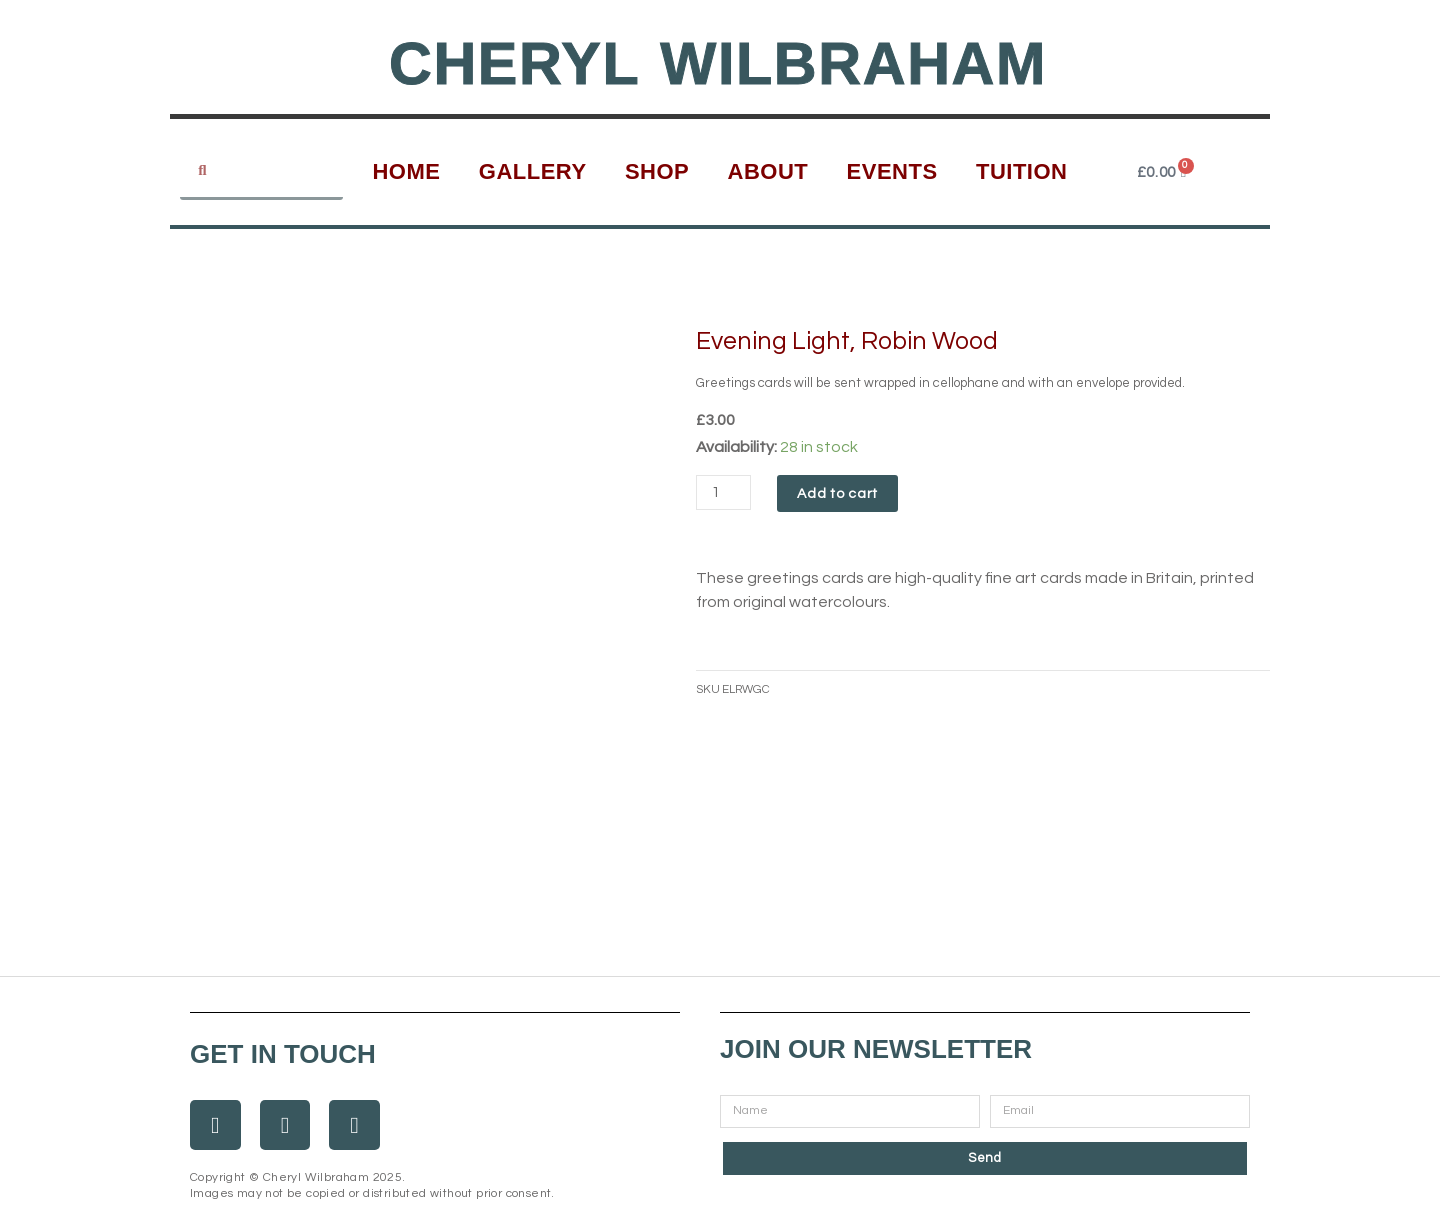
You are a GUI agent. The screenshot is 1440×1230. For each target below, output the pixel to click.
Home (406, 171)
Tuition (1022, 171)
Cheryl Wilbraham (718, 62)
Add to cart (840, 494)
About (768, 171)
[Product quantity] (725, 492)
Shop (657, 171)
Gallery (533, 171)
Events (892, 171)
